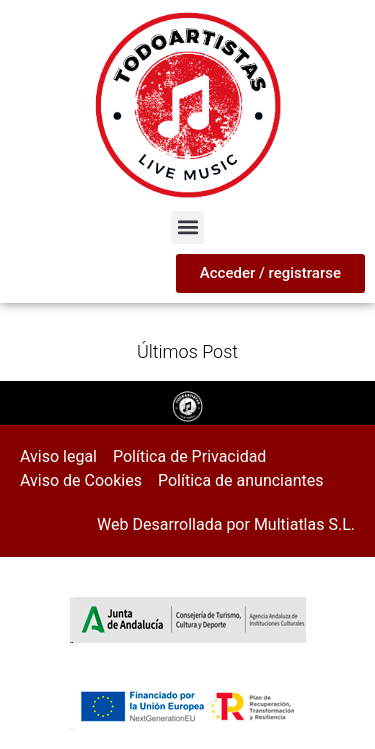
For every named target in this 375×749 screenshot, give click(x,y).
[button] (187, 227)
